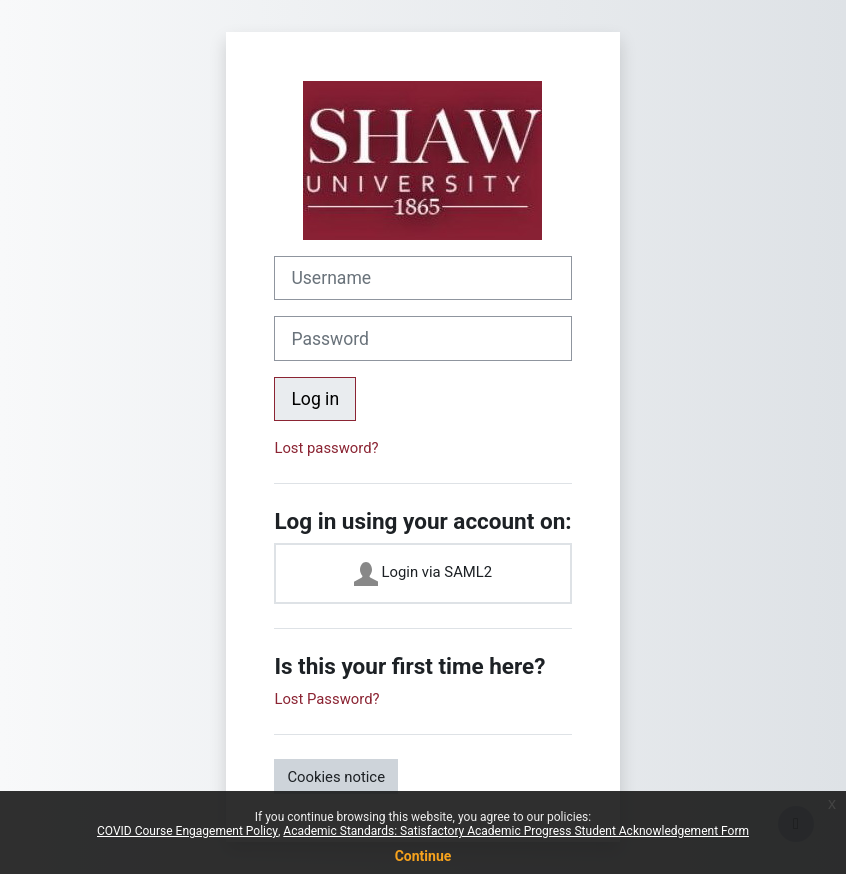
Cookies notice (336, 777)
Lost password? (326, 448)
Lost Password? (326, 699)
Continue (423, 856)
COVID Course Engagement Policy (187, 831)
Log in (315, 399)
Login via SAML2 (423, 574)
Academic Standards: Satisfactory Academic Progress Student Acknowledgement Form (516, 831)
